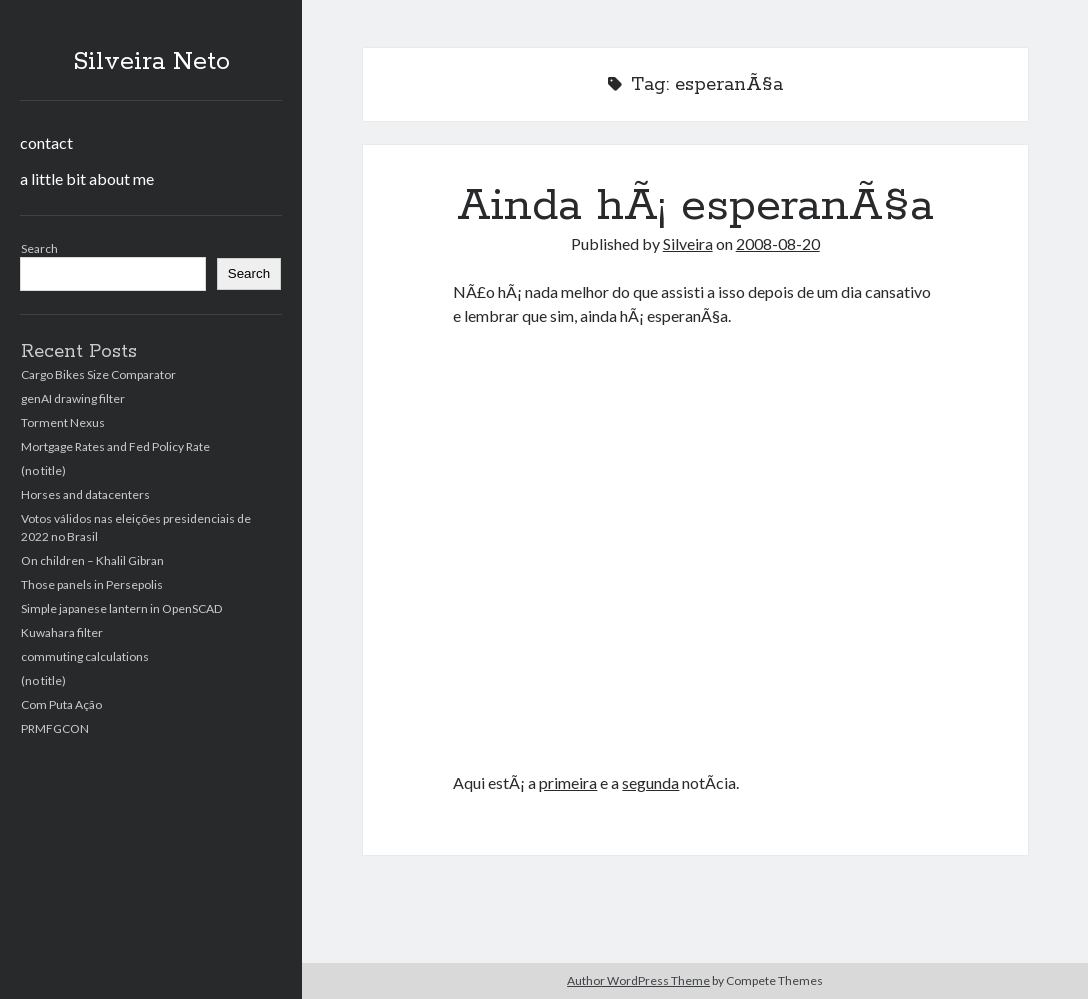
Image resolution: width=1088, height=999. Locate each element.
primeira (568, 782)
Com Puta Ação (61, 704)
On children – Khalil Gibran (92, 560)
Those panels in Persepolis (92, 584)
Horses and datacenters (85, 494)
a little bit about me (87, 178)
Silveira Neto (151, 62)
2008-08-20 (778, 243)
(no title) (43, 470)
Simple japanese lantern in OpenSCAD (121, 608)
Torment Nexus (63, 422)
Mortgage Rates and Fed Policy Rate (115, 446)
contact (46, 142)
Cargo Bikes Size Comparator (98, 374)
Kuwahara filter (62, 632)
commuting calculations (85, 656)
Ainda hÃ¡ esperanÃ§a (695, 206)
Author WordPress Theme (638, 980)
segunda (650, 782)
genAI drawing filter (73, 398)
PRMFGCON (55, 728)
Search (39, 248)
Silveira (688, 243)
